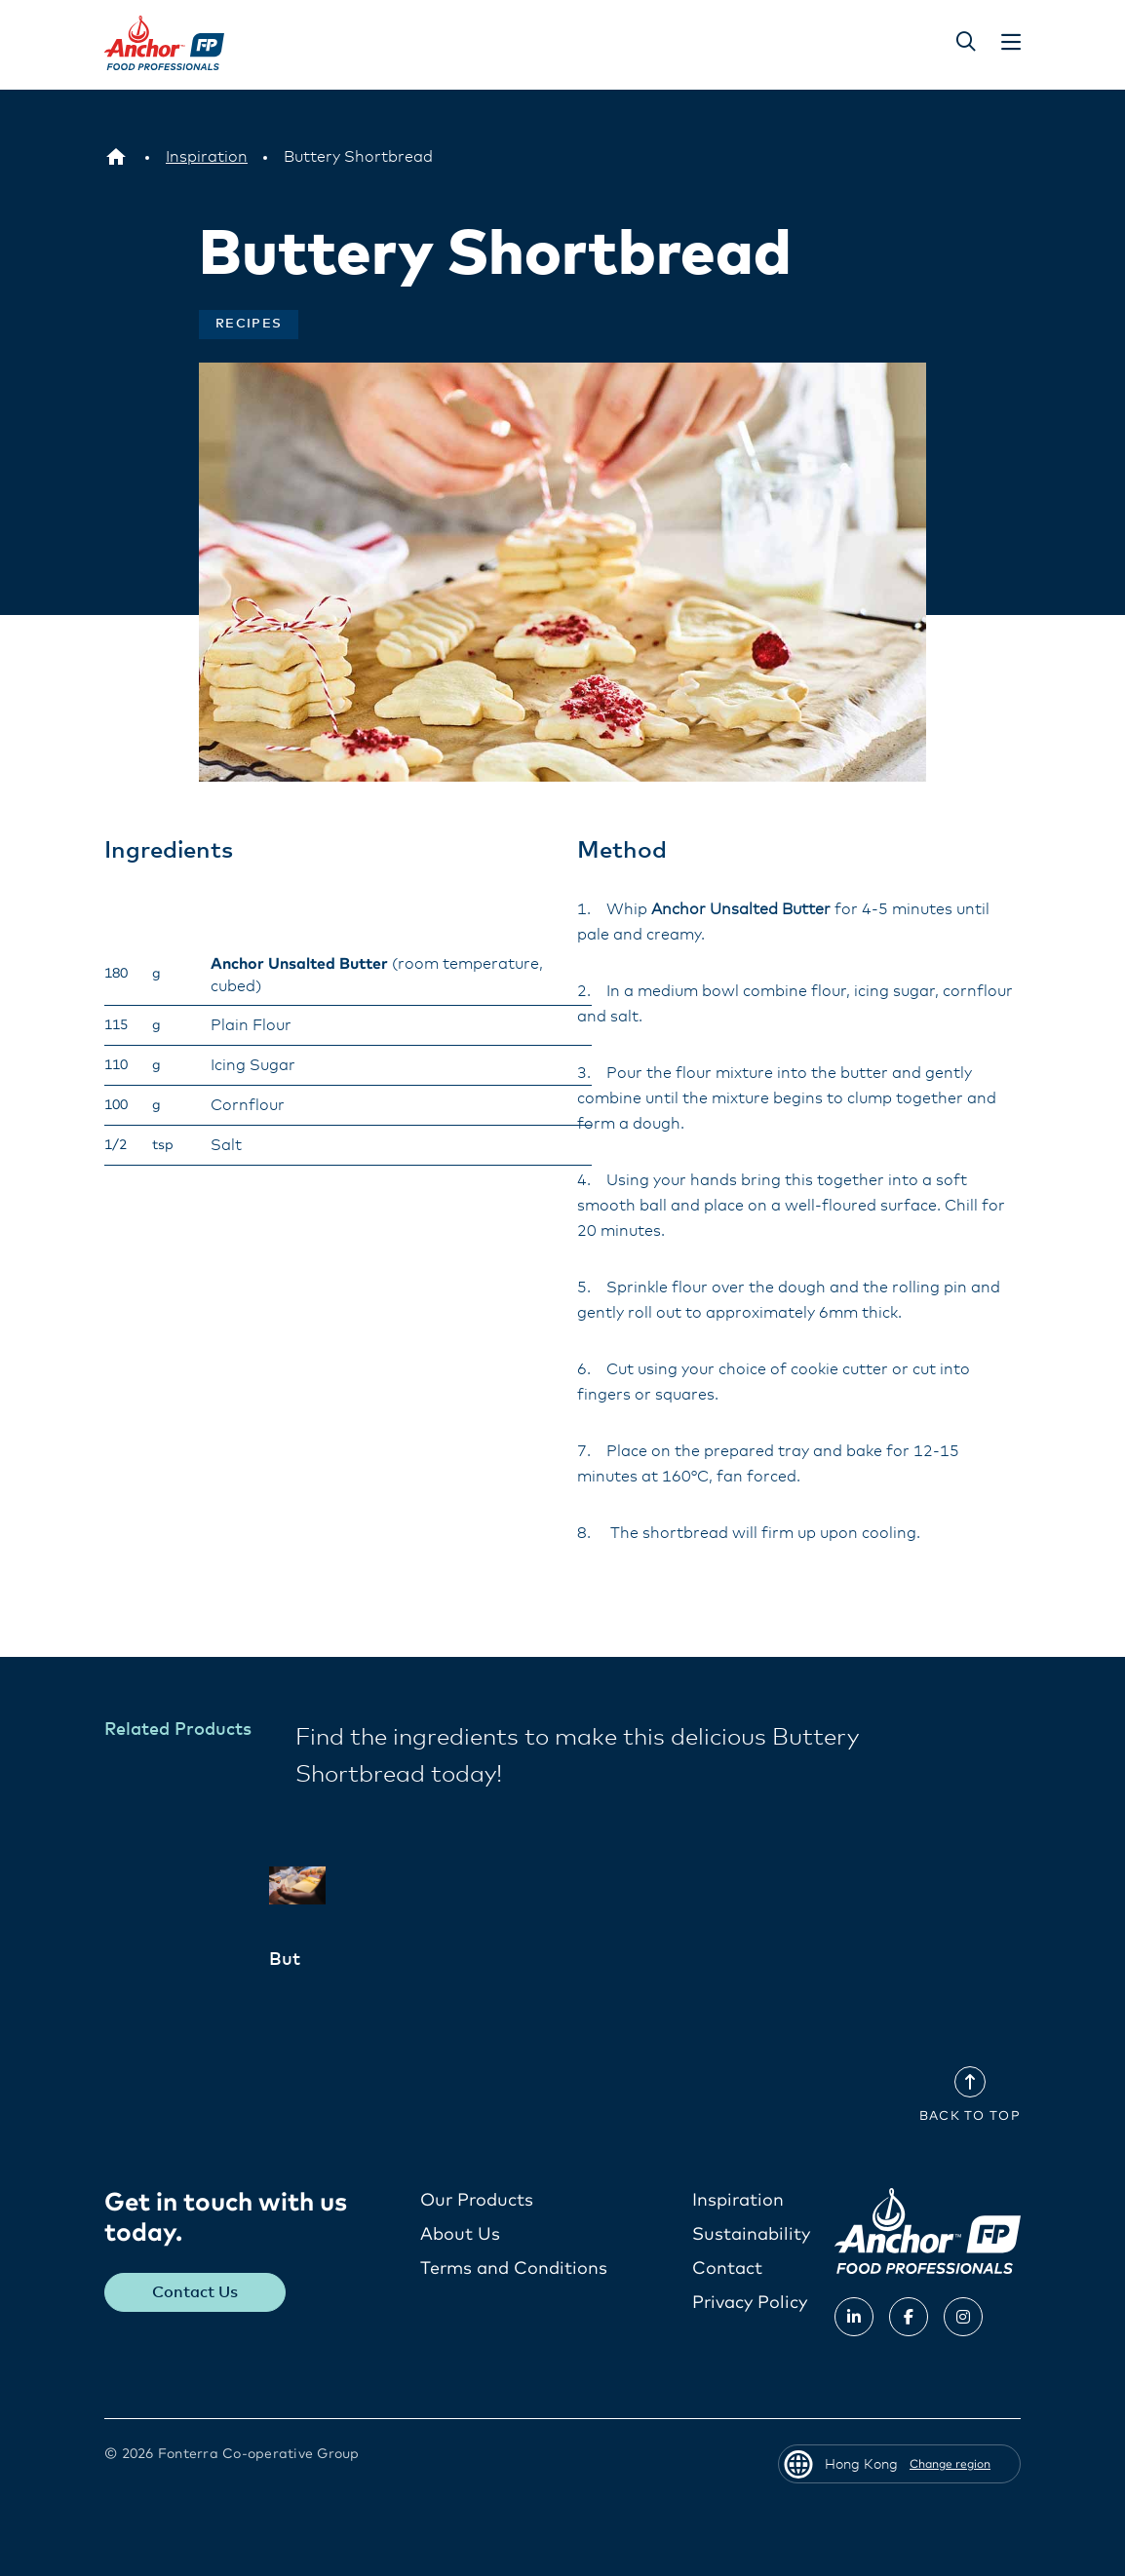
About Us (460, 2234)
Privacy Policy (749, 2302)
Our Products (476, 2200)
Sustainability (751, 2234)
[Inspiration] (207, 157)
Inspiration (738, 2200)
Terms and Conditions (513, 2268)
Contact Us (196, 2291)
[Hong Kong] (116, 157)
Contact (727, 2268)
